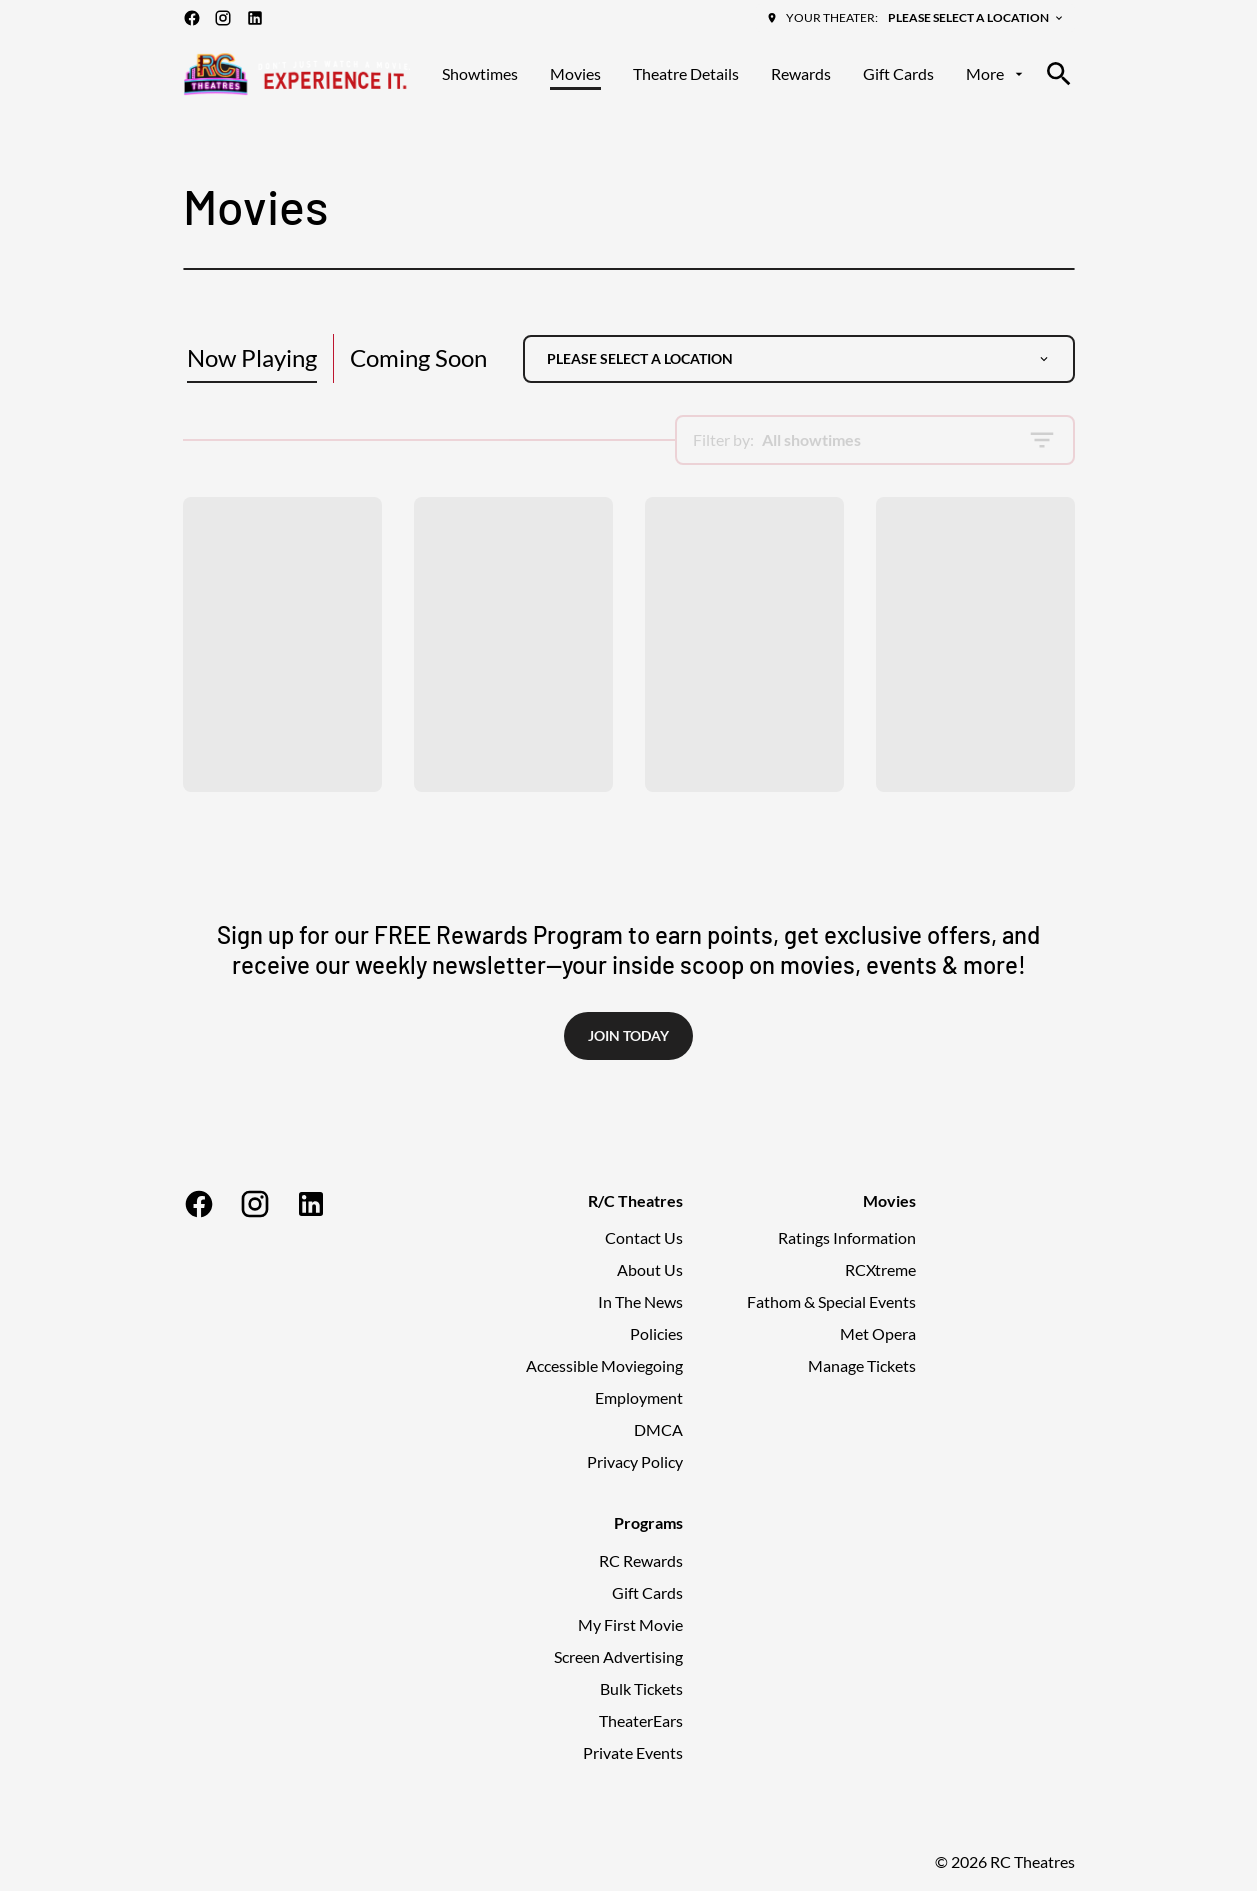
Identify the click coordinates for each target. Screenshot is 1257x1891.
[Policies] (656, 1334)
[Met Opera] (878, 1334)
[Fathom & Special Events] (831, 1302)
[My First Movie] (630, 1625)
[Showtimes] (480, 74)
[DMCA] (658, 1430)
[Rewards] (801, 74)
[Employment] (639, 1398)
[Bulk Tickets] (641, 1689)
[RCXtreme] (880, 1270)
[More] (996, 74)
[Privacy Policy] (635, 1462)
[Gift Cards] (898, 74)
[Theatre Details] (686, 74)
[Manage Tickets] (862, 1366)
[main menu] (734, 74)
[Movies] (575, 74)
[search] (1059, 74)
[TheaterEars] (641, 1721)
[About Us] (650, 1270)
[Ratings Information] (847, 1238)
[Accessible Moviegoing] (604, 1366)
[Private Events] (633, 1753)
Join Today (628, 1035)
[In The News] (640, 1302)
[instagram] (223, 18)
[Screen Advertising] (618, 1657)
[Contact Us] (644, 1238)
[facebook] (192, 18)
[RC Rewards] (641, 1561)
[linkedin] (255, 18)
